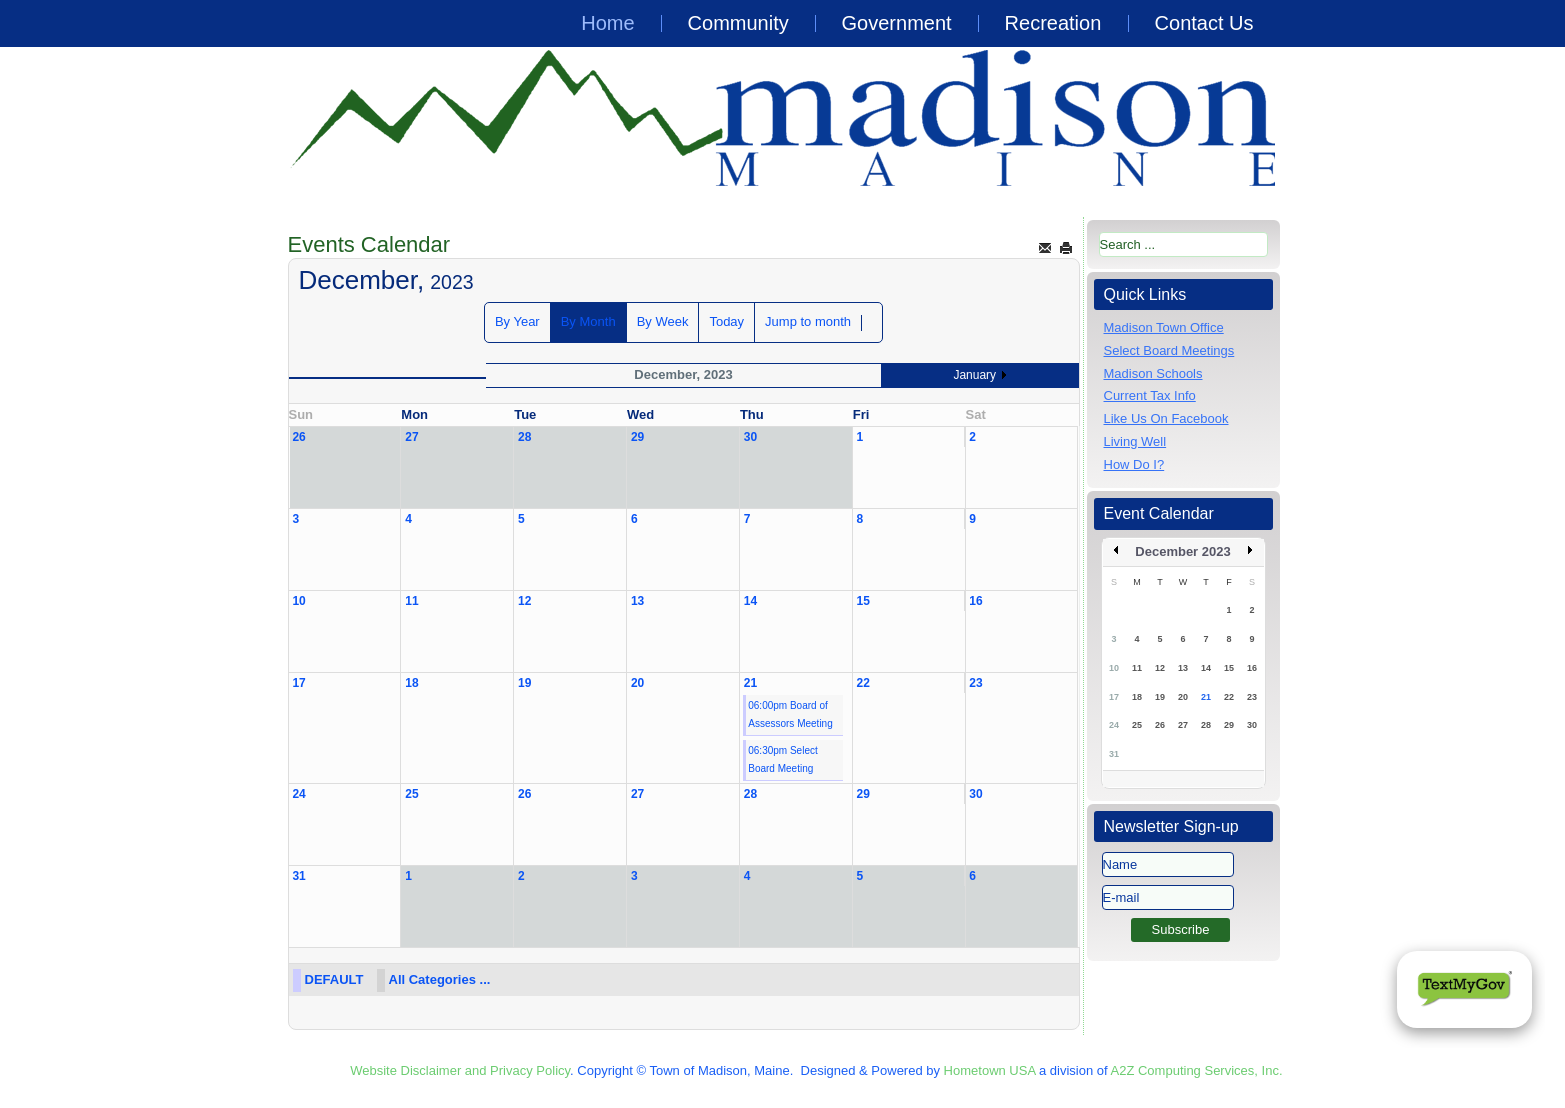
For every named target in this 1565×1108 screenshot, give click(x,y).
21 (750, 683)
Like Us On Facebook (1166, 418)
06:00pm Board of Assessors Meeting (790, 714)
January (974, 375)
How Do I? (1134, 464)
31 (298, 876)
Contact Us (1204, 23)
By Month (588, 321)
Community (738, 23)
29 (637, 437)
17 (298, 683)
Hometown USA (990, 1070)
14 (750, 601)
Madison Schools (1153, 373)
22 (863, 683)
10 (298, 601)
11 (411, 601)
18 (411, 683)
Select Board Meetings (1169, 350)
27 (411, 437)
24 (298, 794)
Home (607, 23)
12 (524, 601)
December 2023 (1182, 551)
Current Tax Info (1150, 395)
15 (863, 601)
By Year (517, 321)
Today (726, 321)
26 (298, 437)
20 (637, 683)
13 (637, 601)
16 (975, 601)
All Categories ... (440, 979)
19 (524, 683)
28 (524, 437)
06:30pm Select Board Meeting (783, 759)
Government (897, 23)
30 (750, 437)
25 (411, 794)
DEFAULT (334, 979)
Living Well (1135, 441)
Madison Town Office (1164, 327)
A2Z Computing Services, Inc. (1197, 1070)
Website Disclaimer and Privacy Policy (460, 1070)
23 (975, 683)
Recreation (1053, 23)
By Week (663, 321)
